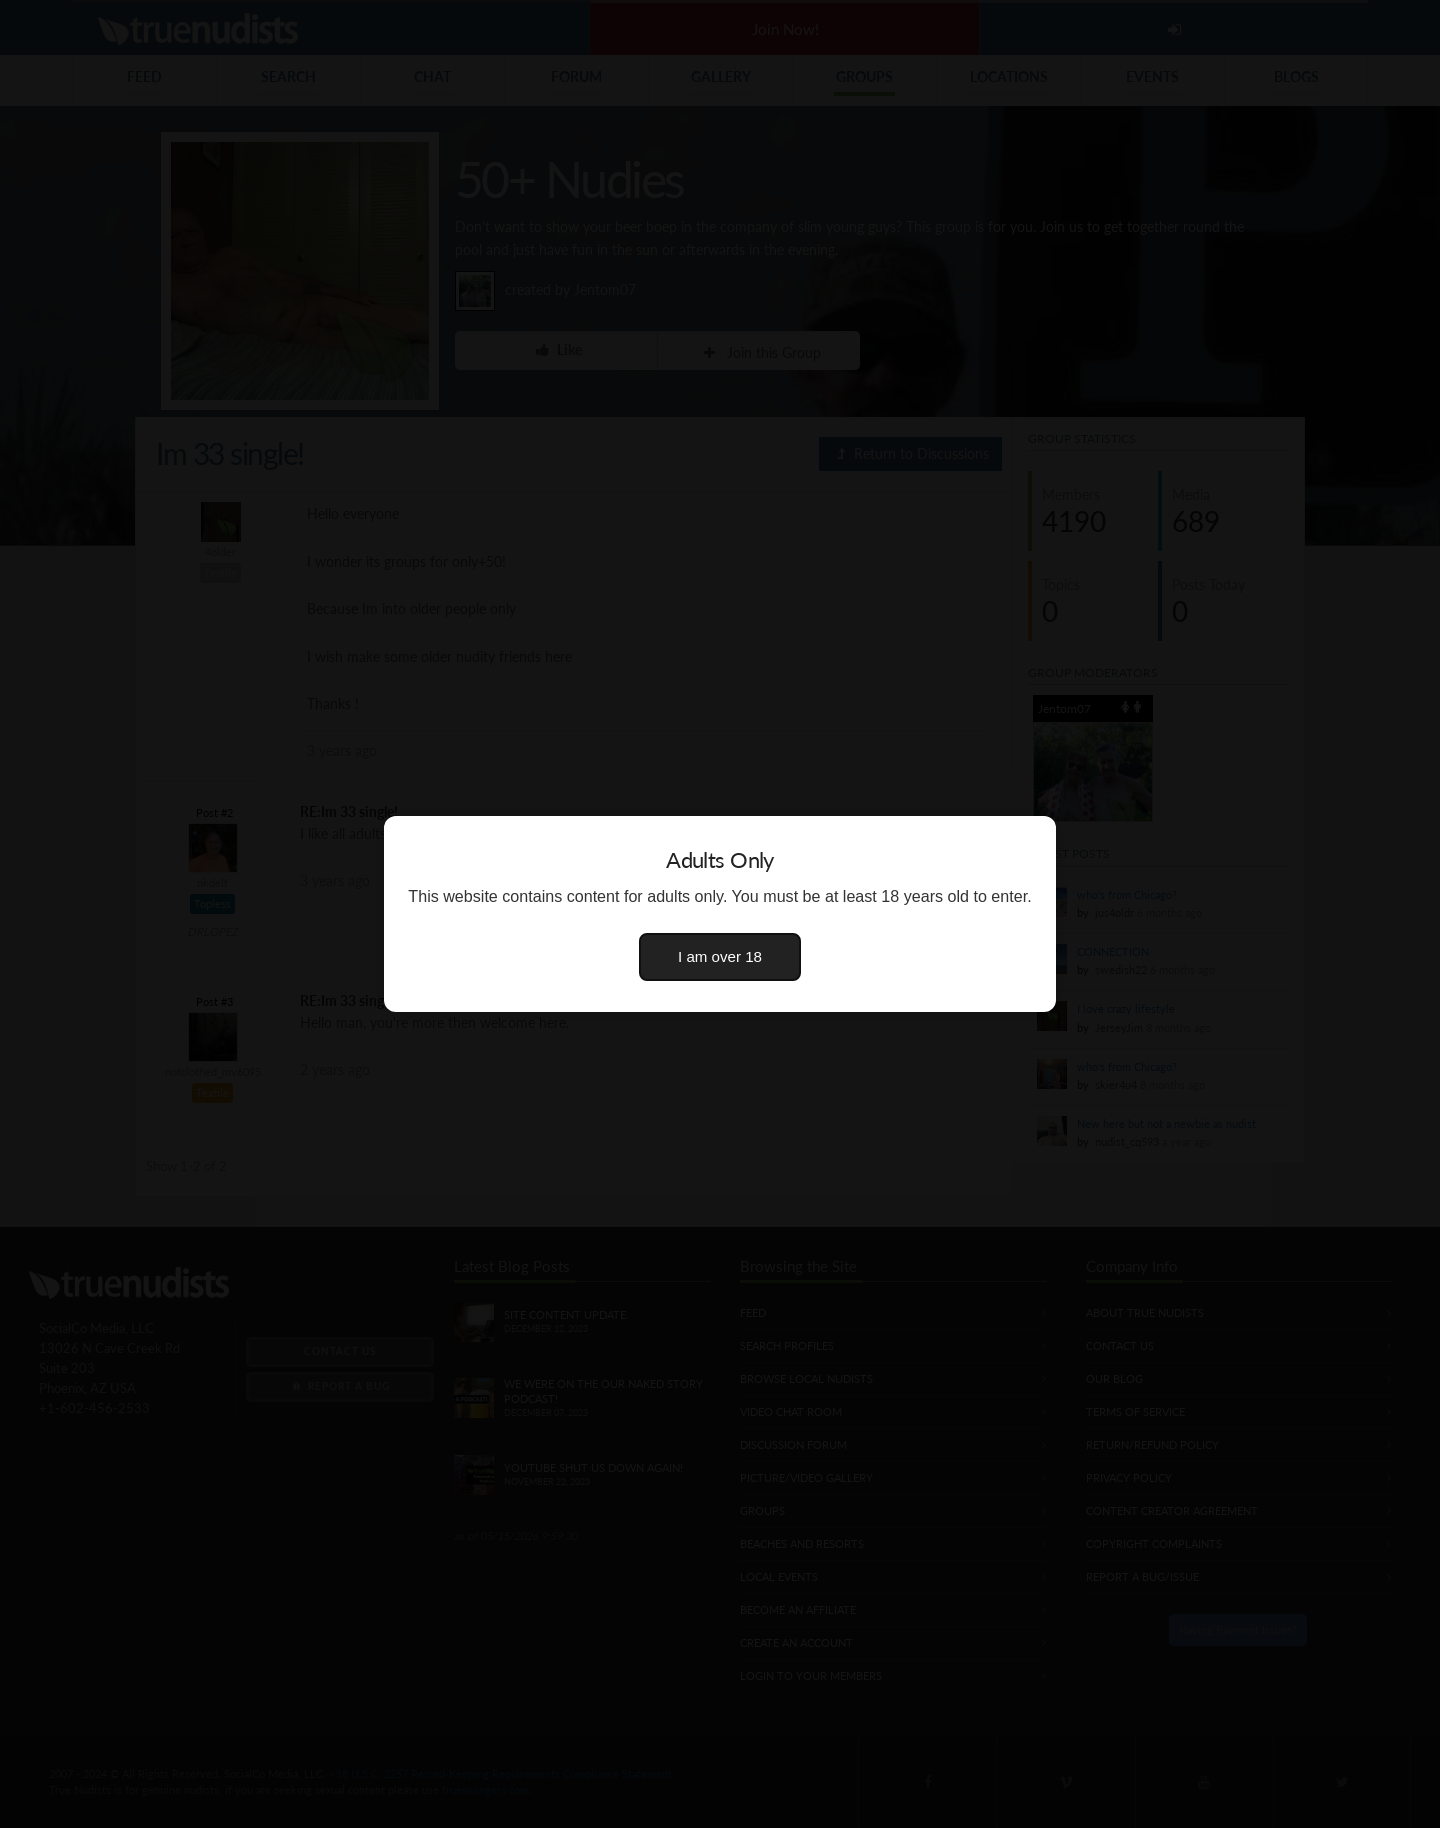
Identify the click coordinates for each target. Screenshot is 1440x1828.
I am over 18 (720, 956)
